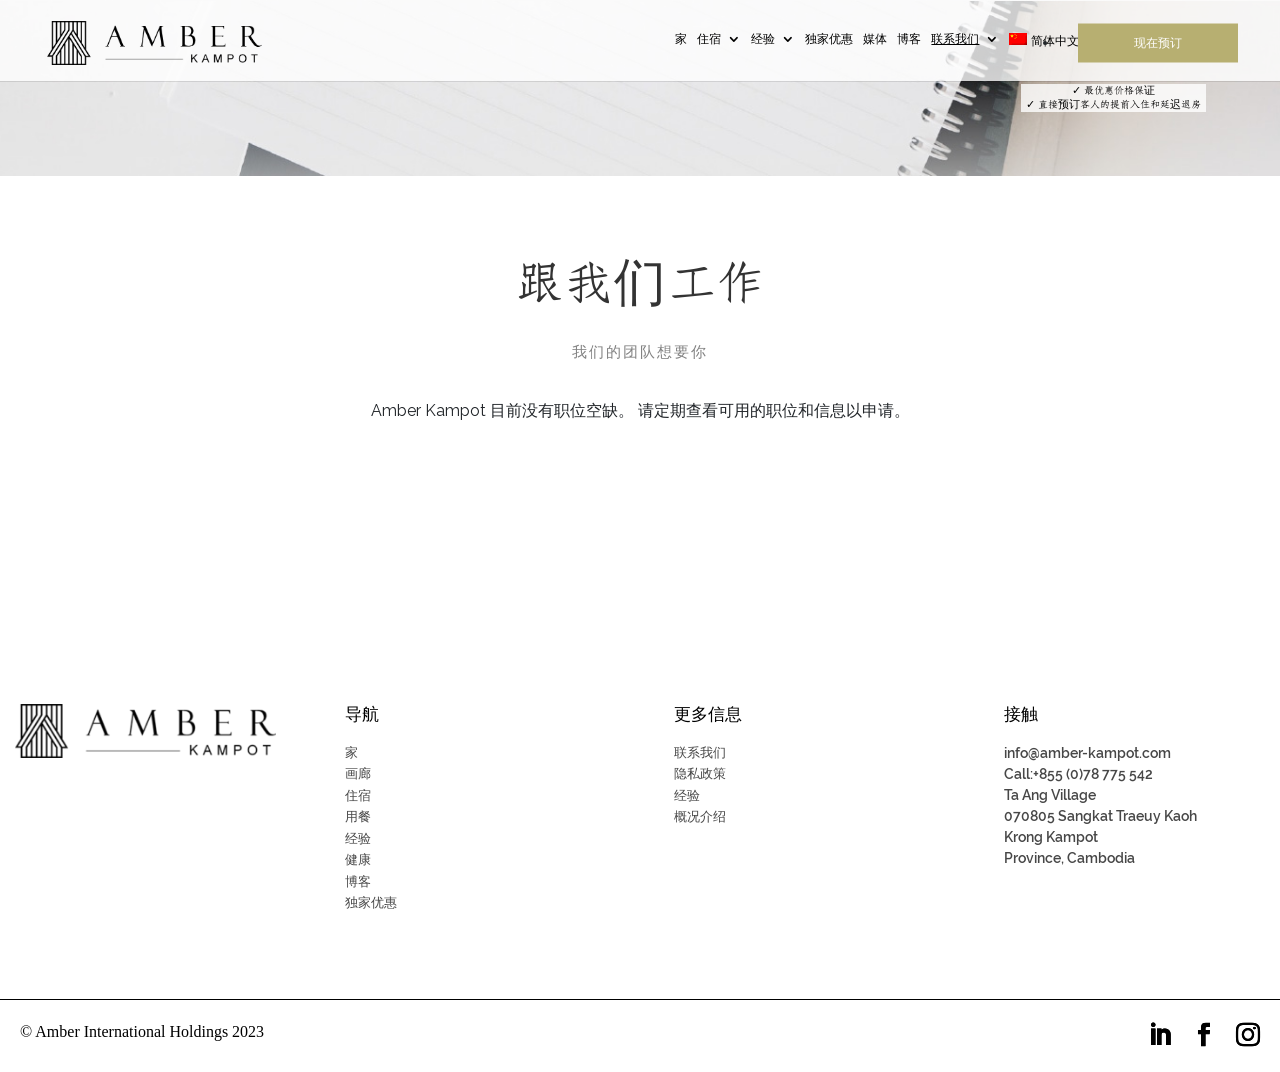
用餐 (358, 816)
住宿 (709, 40)
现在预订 (1158, 44)
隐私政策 (700, 773)
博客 (909, 40)
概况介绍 (700, 816)
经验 (763, 40)
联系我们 (955, 40)
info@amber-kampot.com (1087, 753)
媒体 (875, 40)
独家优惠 (829, 40)
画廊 (358, 773)
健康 (358, 859)
